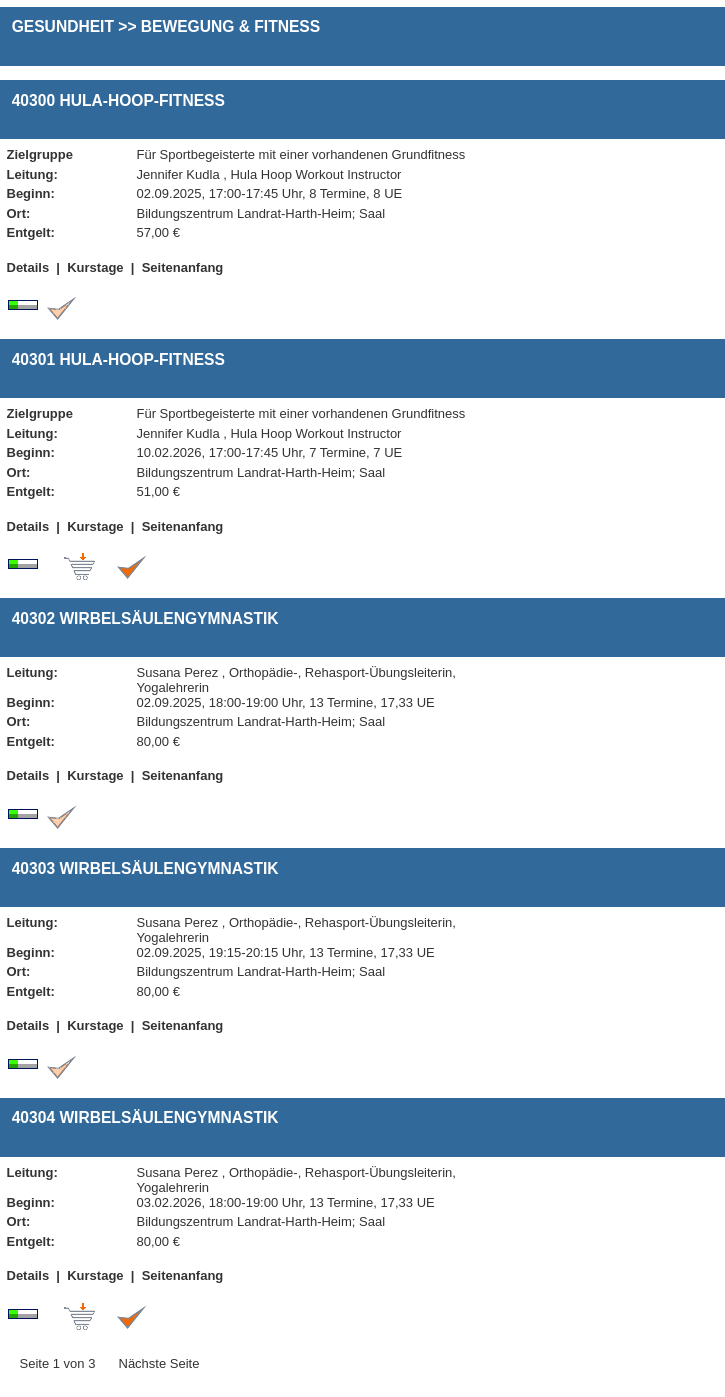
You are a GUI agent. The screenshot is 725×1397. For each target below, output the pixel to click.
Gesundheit (63, 26)
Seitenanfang (183, 267)
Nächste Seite (159, 1363)
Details (28, 267)
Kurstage (95, 267)
